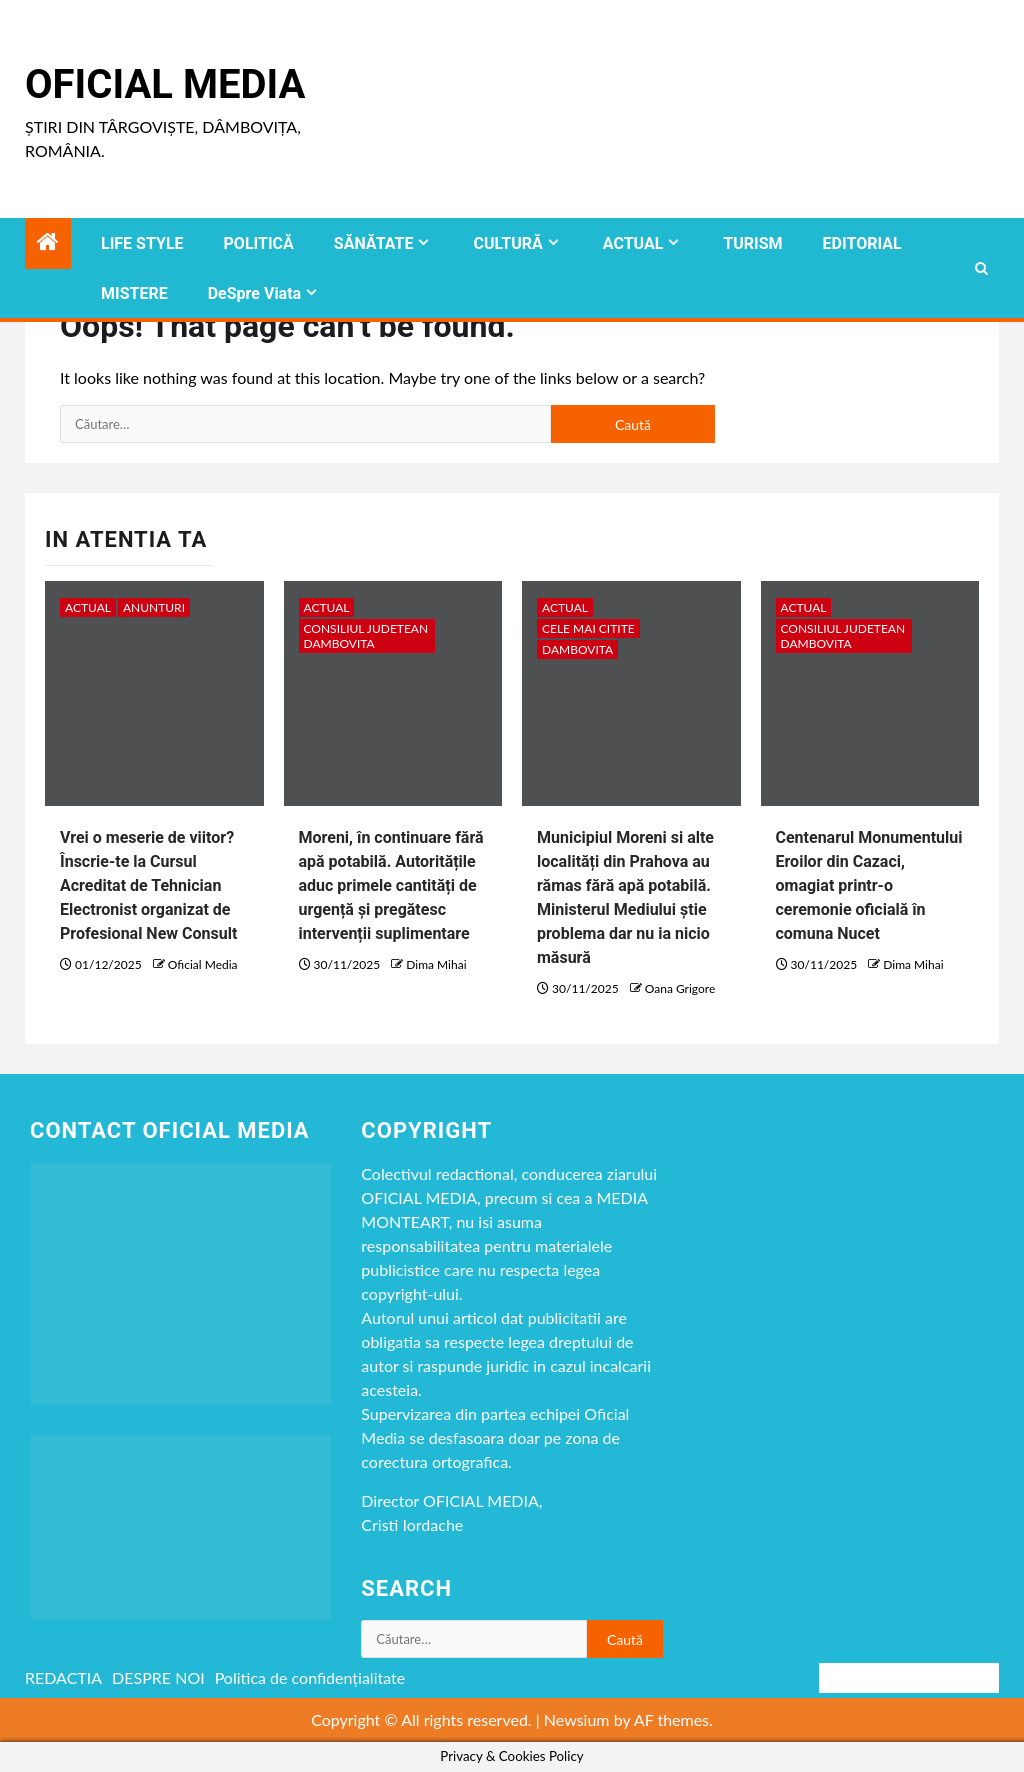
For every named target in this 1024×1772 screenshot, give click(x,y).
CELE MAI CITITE (588, 628)
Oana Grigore (680, 988)
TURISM (752, 243)
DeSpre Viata (254, 293)
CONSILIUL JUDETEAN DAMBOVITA (366, 636)
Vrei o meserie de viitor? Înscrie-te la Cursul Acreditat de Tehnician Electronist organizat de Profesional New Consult (148, 885)
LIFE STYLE (142, 243)
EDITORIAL (862, 243)
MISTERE (134, 293)
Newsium (577, 1719)
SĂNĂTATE (374, 243)
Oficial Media (165, 84)
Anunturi (154, 607)
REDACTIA (63, 1677)
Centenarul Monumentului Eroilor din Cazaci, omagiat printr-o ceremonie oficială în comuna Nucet (869, 885)
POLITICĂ (259, 243)
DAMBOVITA (577, 649)
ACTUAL (633, 243)
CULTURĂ (507, 243)
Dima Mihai (436, 964)
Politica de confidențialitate (310, 1677)
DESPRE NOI (158, 1677)
